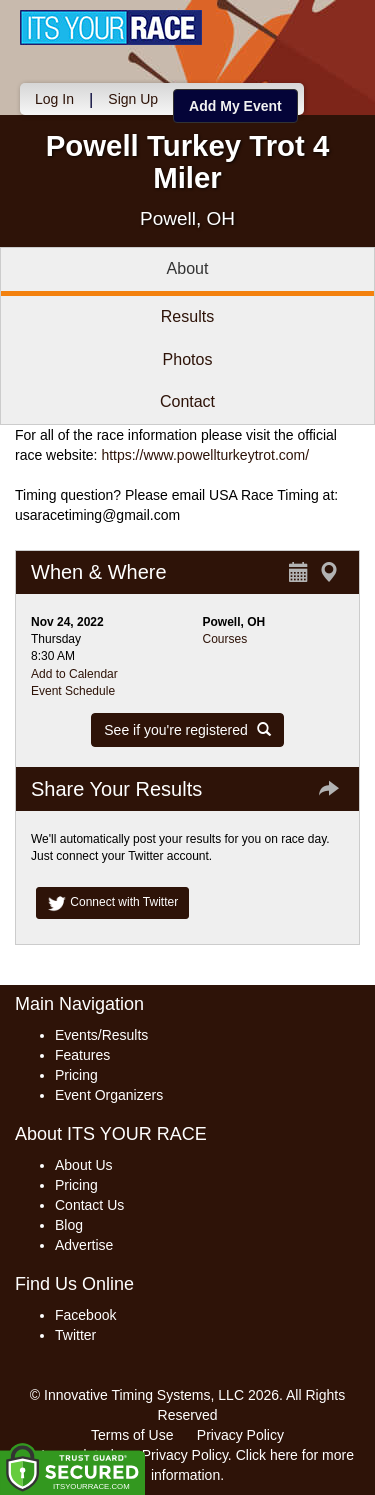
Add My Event (235, 106)
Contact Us (89, 1205)
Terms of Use (132, 1435)
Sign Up (133, 99)
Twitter (75, 1335)
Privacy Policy (240, 1435)
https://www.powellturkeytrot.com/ (205, 455)
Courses (225, 639)
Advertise (84, 1245)
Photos (188, 359)
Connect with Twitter (112, 903)
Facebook (85, 1315)
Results (187, 316)
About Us (84, 1165)
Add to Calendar (74, 674)
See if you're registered (187, 730)
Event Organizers (109, 1095)
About (188, 268)
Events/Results (101, 1035)
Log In (54, 99)
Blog (69, 1225)
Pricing (76, 1075)
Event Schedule (73, 691)
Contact (187, 401)
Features (82, 1055)
